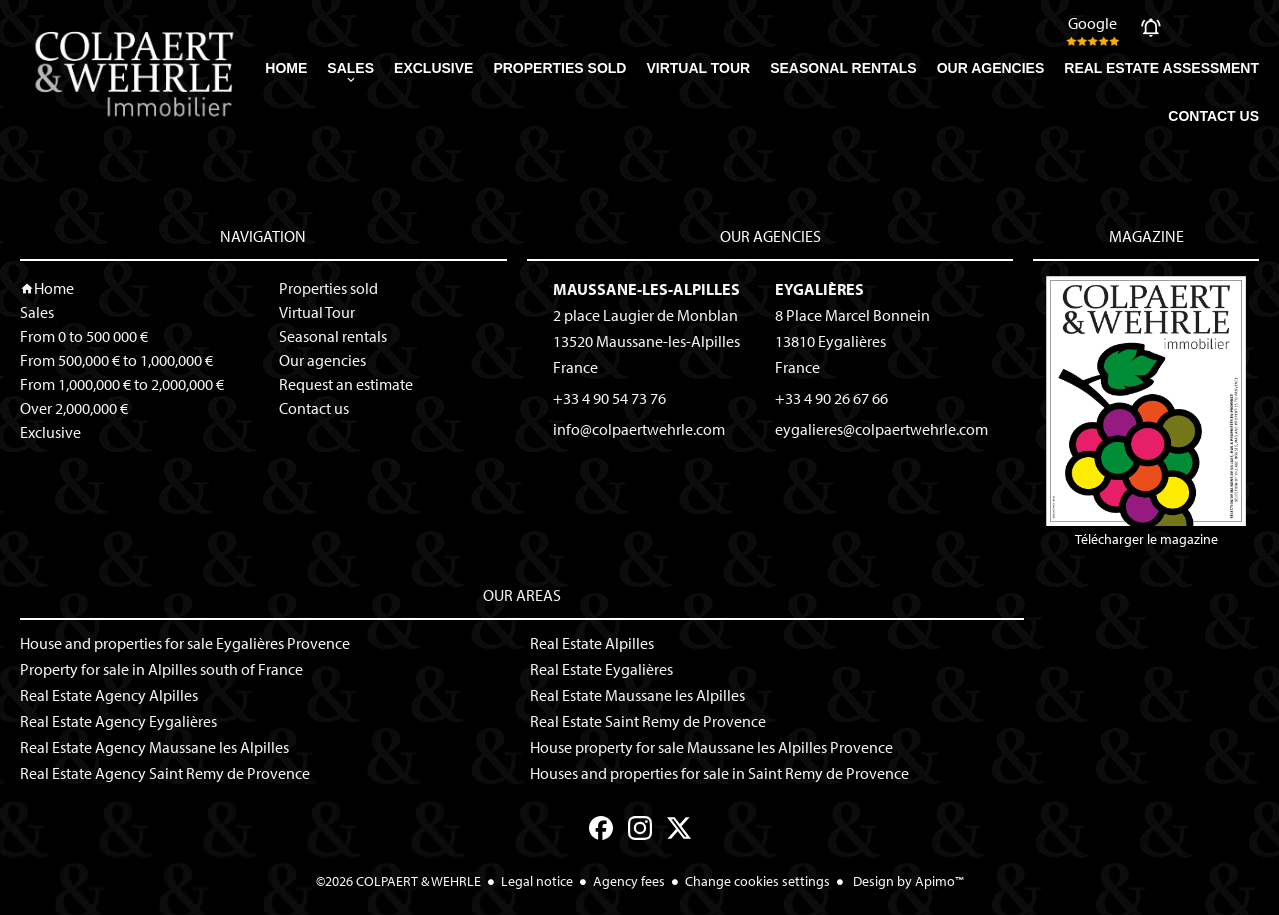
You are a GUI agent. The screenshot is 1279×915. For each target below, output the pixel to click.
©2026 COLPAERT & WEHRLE (398, 881)
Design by (907, 881)
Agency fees (629, 881)
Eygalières (819, 289)
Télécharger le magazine (1146, 412)
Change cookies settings (757, 881)
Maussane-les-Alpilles (646, 289)
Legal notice (537, 881)
